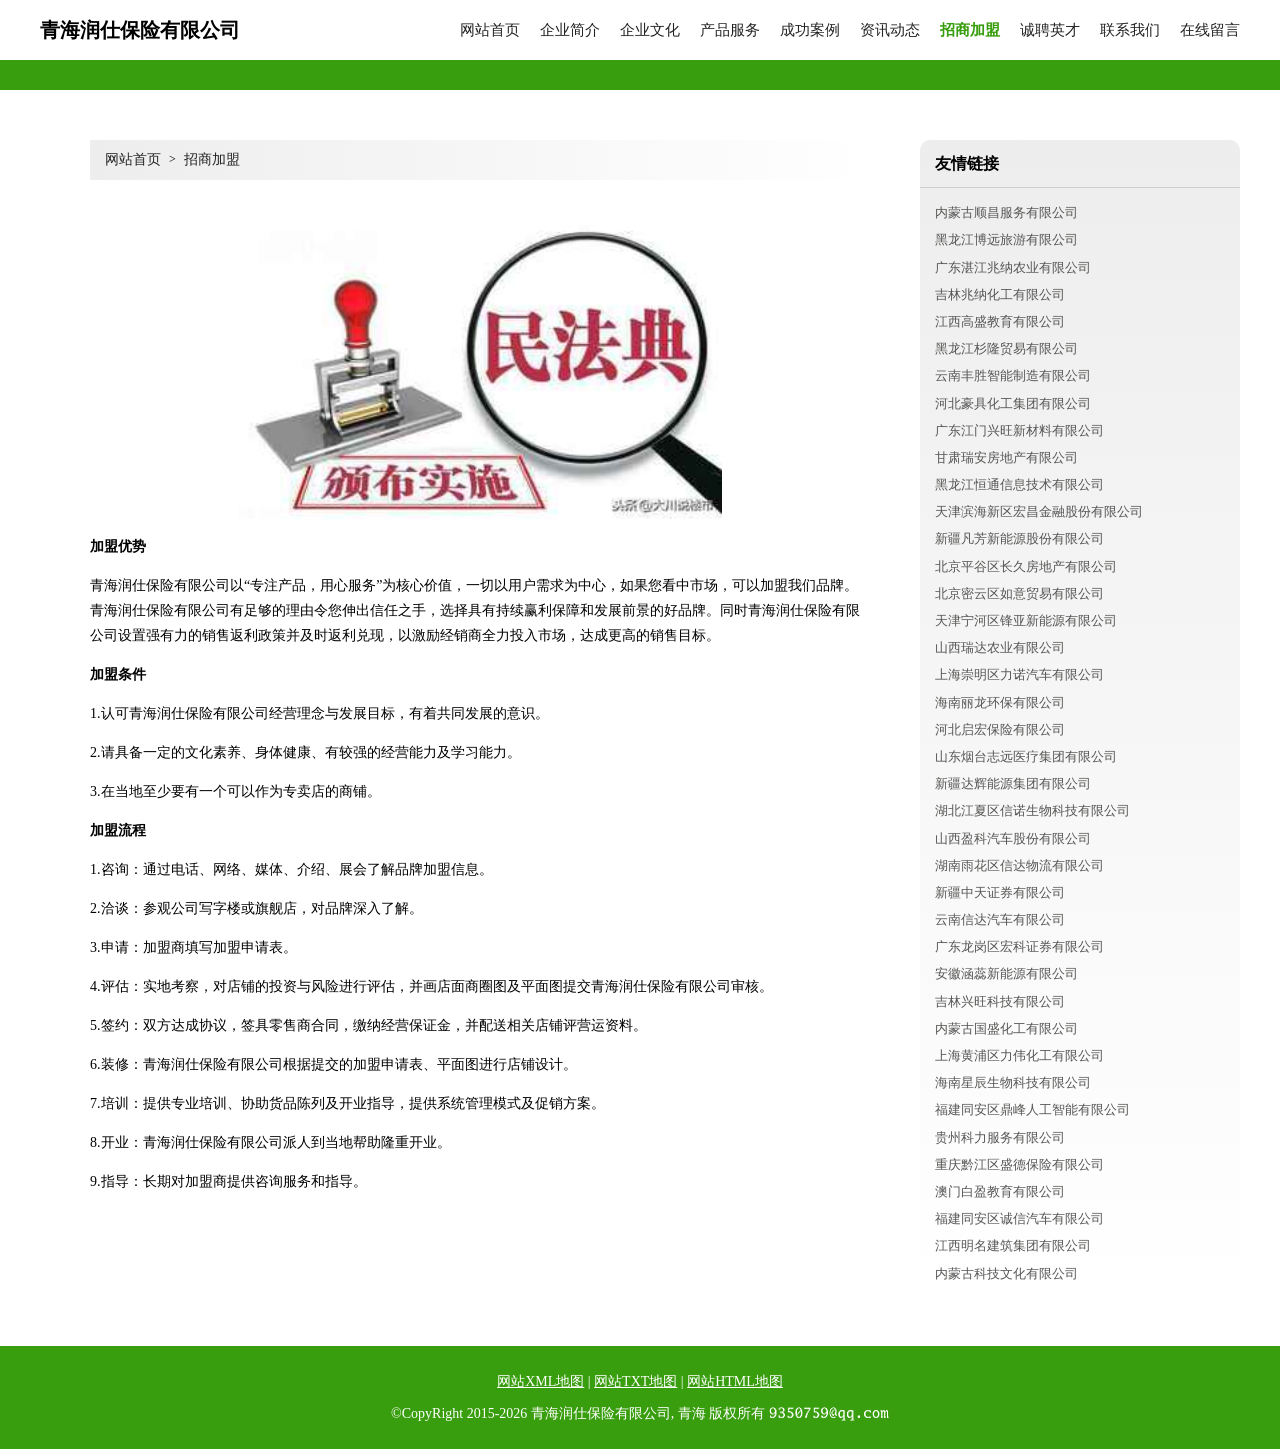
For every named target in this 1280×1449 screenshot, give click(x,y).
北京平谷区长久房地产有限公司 (1026, 566)
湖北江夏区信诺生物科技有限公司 (1032, 810)
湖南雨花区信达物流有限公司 (1019, 865)
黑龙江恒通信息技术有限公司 (1019, 484)
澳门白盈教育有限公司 (1000, 1191)
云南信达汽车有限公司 (1000, 919)
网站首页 (490, 30)
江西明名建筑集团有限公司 (1013, 1245)
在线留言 (1210, 30)
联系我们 (1130, 30)
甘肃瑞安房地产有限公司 (1006, 457)
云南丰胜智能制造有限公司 (1013, 375)
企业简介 (570, 30)
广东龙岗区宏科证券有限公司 (1019, 946)
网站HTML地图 (735, 1381)
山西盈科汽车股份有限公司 (1013, 838)
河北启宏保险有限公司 (1000, 729)
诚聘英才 (1050, 30)
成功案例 (810, 30)
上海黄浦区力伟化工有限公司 (1019, 1055)
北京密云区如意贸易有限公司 (1019, 593)
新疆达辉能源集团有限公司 (1013, 783)
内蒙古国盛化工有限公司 (1006, 1028)
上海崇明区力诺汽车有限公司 (1019, 674)
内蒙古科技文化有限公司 (1006, 1273)
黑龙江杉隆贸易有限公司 (1006, 348)
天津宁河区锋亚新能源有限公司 (1026, 620)
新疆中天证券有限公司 (1000, 892)
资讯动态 (890, 30)
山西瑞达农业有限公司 (1000, 647)
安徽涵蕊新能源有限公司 (1006, 973)
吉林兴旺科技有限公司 (1000, 1001)
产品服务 (730, 30)
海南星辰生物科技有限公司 (1013, 1082)
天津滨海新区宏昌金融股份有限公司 (1039, 511)
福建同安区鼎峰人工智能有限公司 (1032, 1109)
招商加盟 (970, 30)
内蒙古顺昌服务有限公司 (1006, 212)
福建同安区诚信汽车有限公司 (1019, 1218)
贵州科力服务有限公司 (1000, 1137)
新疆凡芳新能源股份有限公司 (1019, 538)
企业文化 (650, 30)
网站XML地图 (540, 1381)
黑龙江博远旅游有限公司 (1006, 239)
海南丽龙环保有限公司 (1000, 702)
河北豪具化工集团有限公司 (1013, 403)
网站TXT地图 (635, 1381)
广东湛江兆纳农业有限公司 (1013, 267)
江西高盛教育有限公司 (1000, 321)
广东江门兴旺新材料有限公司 (1019, 430)
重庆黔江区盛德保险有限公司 (1019, 1164)
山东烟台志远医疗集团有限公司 (1026, 756)
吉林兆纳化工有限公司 (1000, 294)
